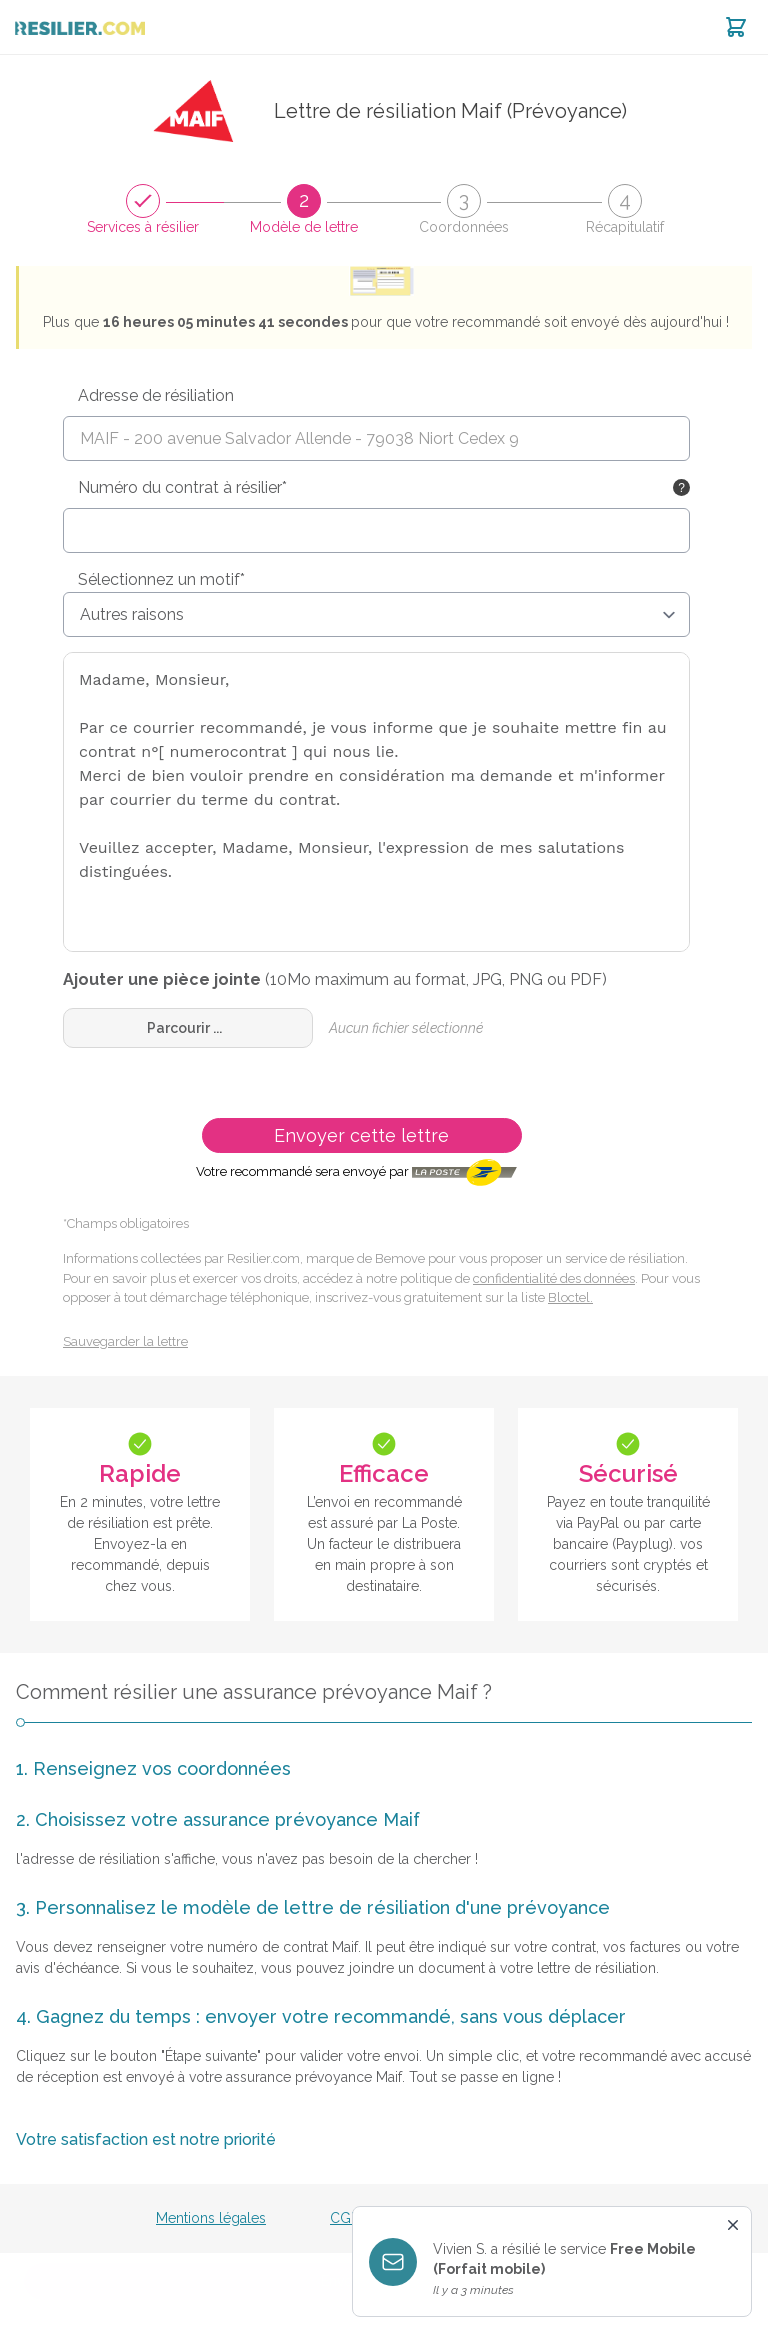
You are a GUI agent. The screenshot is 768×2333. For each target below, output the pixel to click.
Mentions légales (211, 2218)
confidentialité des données (554, 1278)
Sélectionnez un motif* (161, 579)
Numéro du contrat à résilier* (182, 487)
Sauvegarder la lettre (125, 1341)
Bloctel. (570, 1297)
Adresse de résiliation (156, 395)
